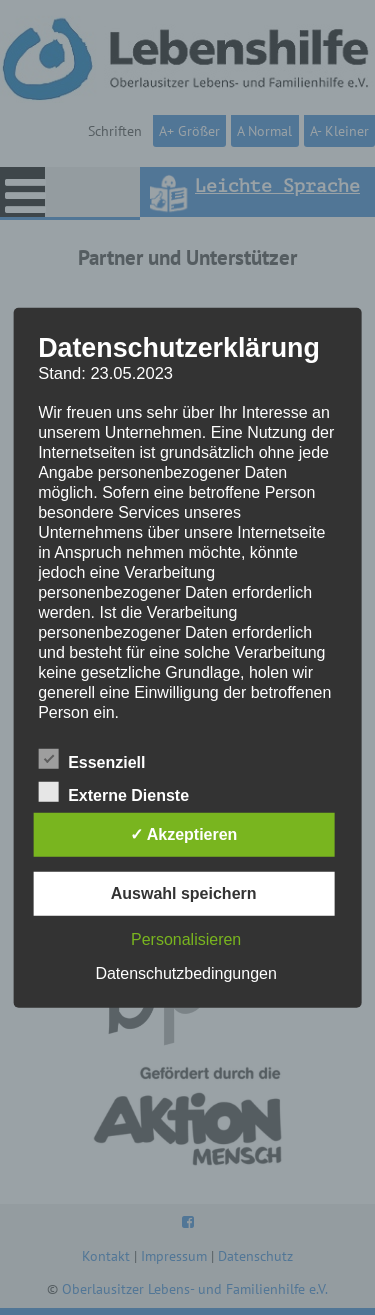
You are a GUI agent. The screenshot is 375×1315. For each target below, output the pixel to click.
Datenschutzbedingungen (185, 973)
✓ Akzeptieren (184, 834)
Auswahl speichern (184, 893)
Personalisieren (186, 939)
